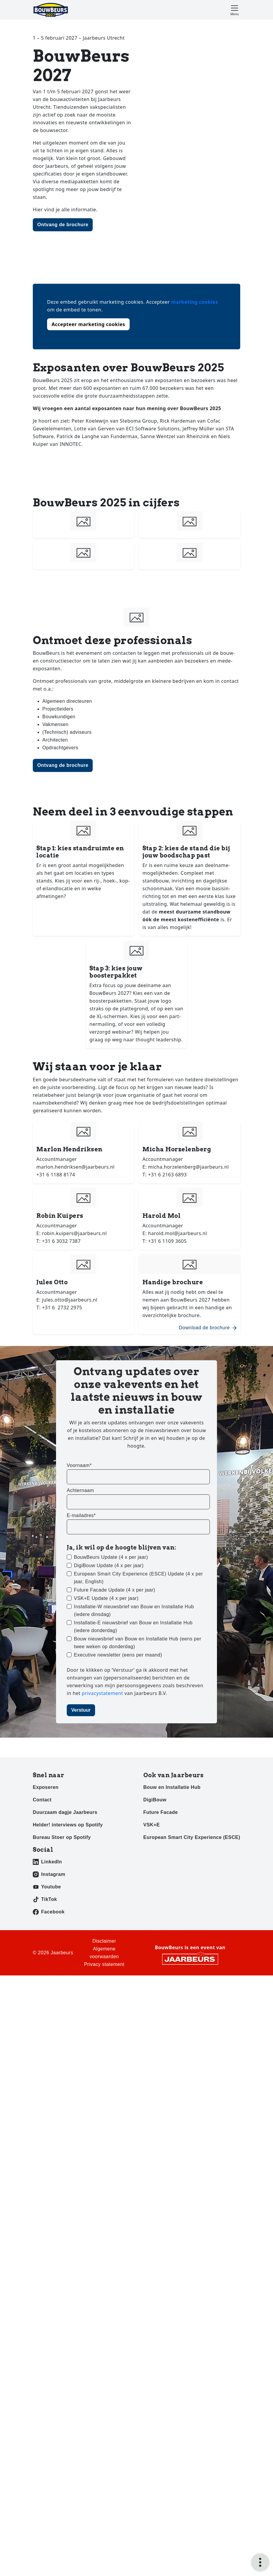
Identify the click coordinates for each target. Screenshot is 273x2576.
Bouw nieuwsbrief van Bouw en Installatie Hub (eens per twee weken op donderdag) (137, 1642)
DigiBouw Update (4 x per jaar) (109, 1565)
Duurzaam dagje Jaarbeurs (65, 1812)
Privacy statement (104, 1964)
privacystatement (103, 1693)
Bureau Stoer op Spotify (62, 1837)
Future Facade (160, 1812)
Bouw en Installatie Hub (172, 1787)
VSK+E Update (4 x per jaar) (106, 1598)
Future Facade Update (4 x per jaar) (114, 1589)
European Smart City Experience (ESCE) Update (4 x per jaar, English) (138, 1577)
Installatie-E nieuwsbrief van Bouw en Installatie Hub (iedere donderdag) (133, 1626)
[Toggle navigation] (234, 10)
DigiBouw (155, 1799)
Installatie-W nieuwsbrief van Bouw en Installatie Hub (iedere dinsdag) (134, 1610)
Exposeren (45, 1787)
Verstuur (81, 1710)
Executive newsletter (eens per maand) (118, 1654)
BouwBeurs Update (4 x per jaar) (111, 1557)
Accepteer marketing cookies (88, 324)
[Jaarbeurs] (190, 1958)
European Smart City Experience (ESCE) (191, 1837)
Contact (42, 1799)
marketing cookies (194, 302)
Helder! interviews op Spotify (68, 1824)
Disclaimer (104, 1941)
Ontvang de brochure (62, 224)
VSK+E (151, 1824)
